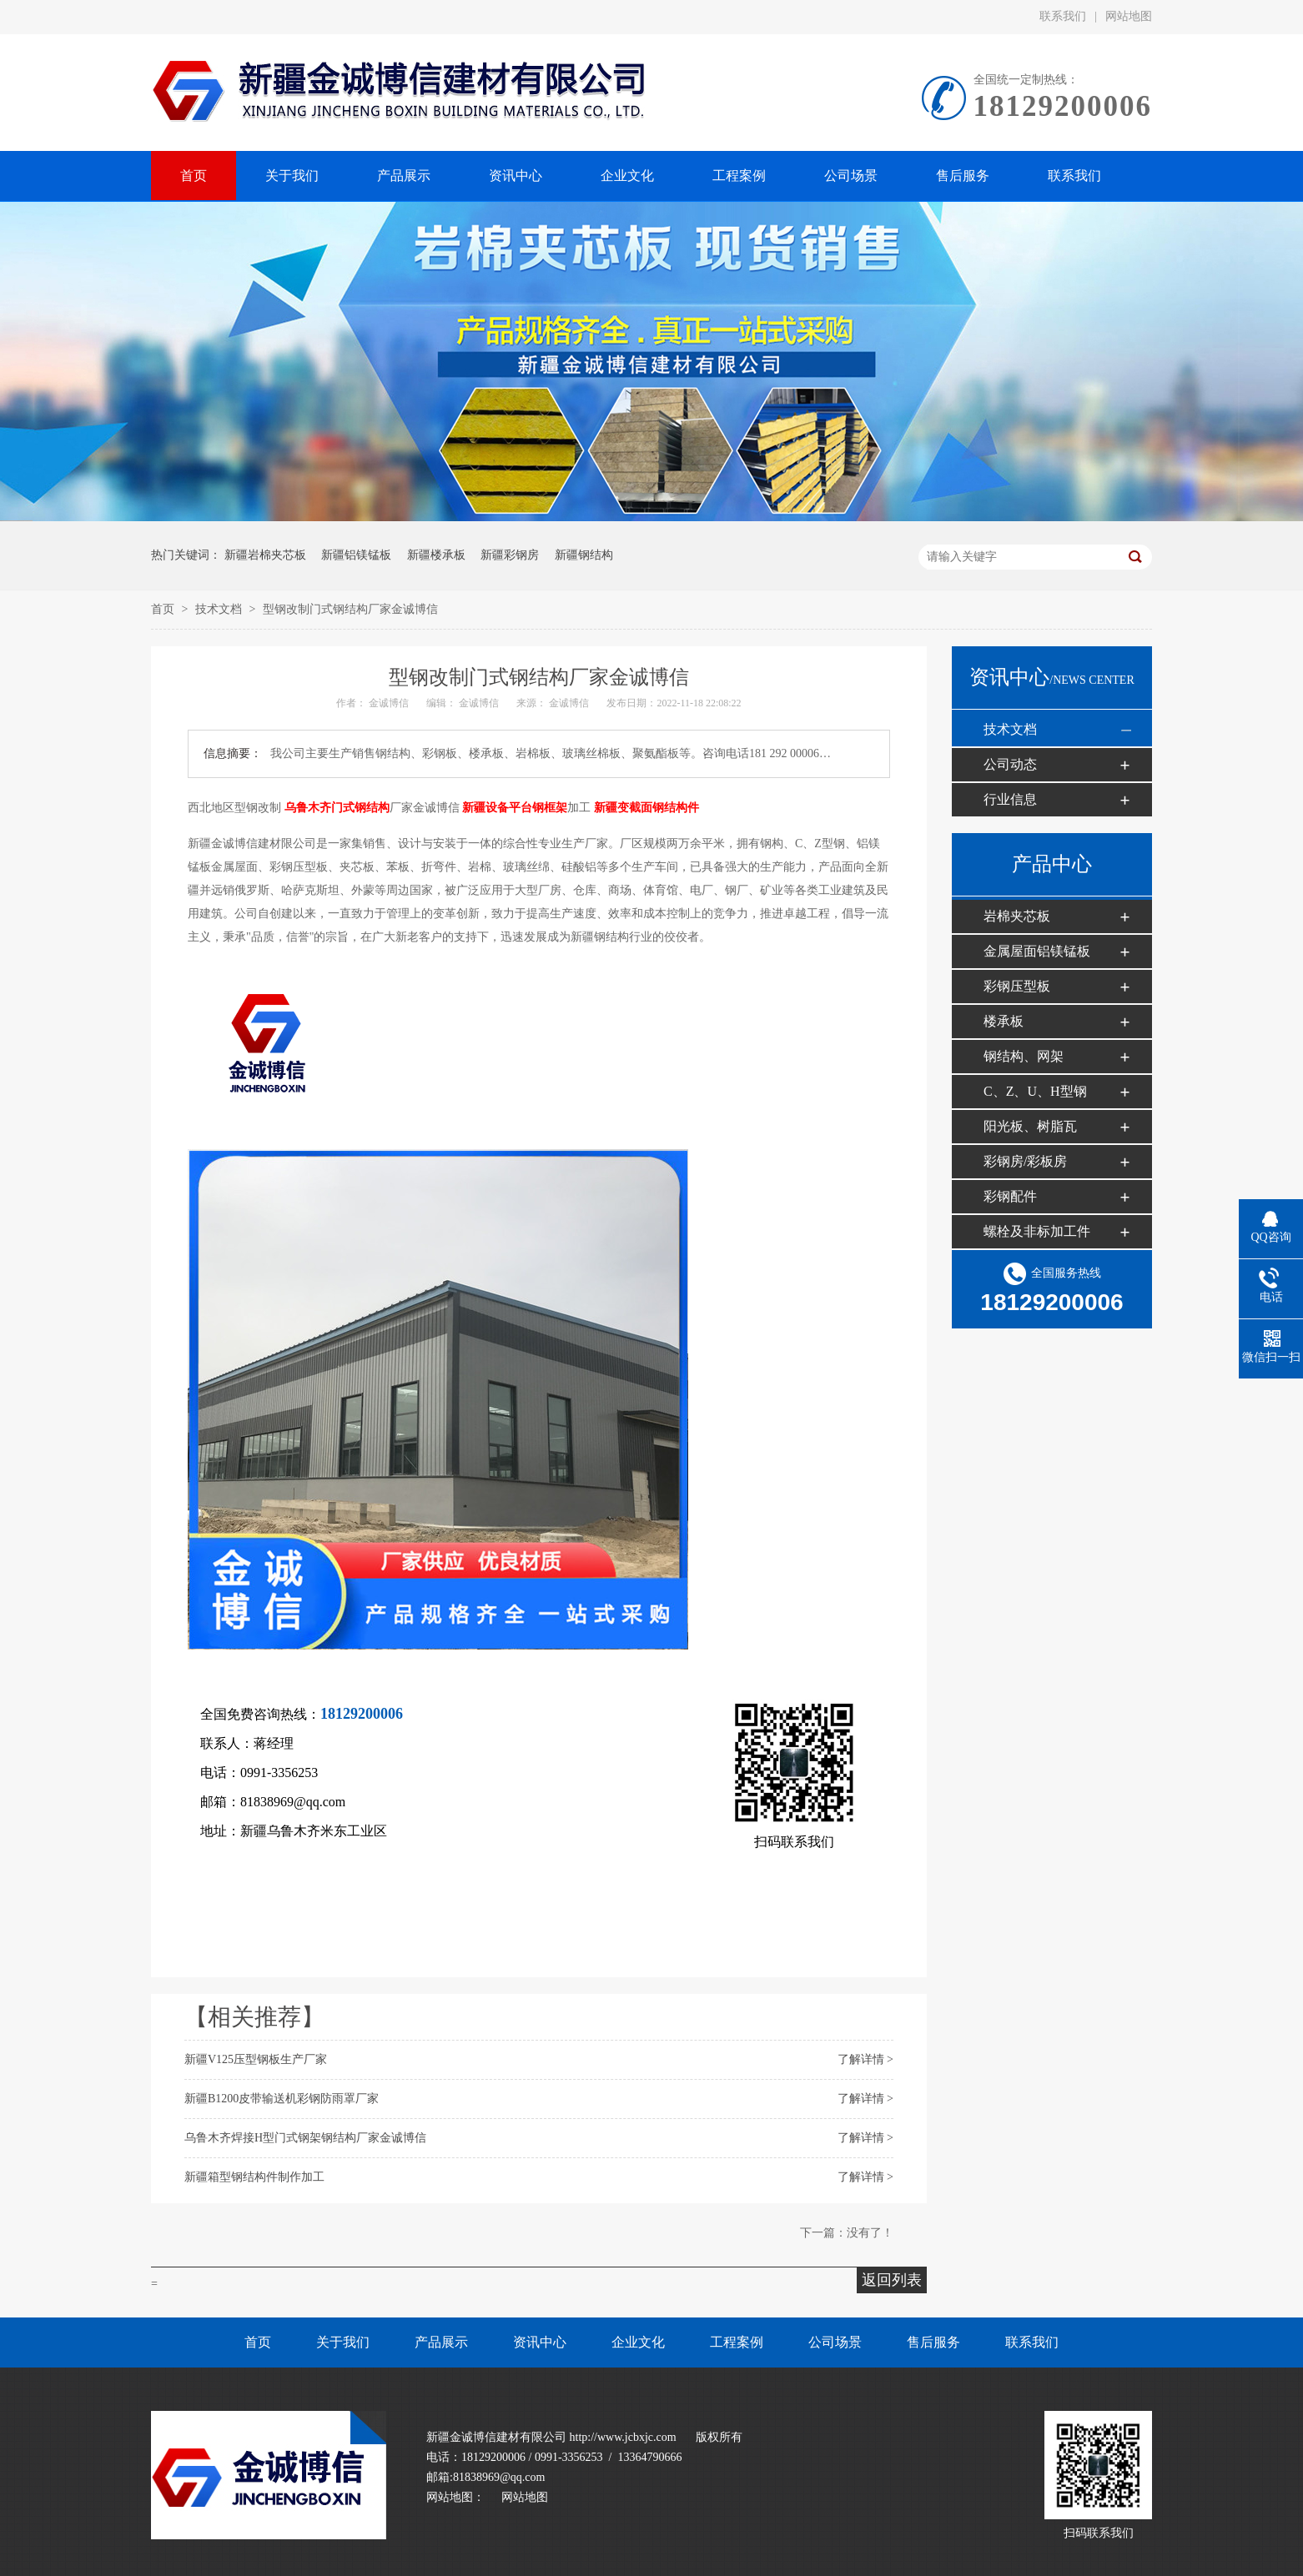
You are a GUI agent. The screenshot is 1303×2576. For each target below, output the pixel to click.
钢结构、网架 (1024, 1056)
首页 (164, 609)
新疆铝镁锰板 (356, 555)
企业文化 (638, 2342)
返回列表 (892, 2280)
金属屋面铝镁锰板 (1037, 951)
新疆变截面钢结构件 (646, 807)
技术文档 (220, 609)
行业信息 (1010, 799)
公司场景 (835, 2342)
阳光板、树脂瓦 (1030, 1126)
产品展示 (441, 2342)
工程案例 (736, 2342)
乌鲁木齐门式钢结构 (337, 807)
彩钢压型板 (1017, 986)
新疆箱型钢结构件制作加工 (254, 2177)
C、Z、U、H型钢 (1035, 1091)
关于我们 (343, 2342)
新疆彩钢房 (509, 555)
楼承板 (1004, 1021)
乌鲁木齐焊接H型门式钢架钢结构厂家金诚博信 (305, 2138)
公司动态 (1010, 764)
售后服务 (933, 2342)
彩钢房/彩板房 (1025, 1161)
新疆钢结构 (584, 555)
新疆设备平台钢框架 (514, 807)
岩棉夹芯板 (1017, 916)
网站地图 (1128, 16)
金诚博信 (389, 703)
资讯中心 (539, 2342)
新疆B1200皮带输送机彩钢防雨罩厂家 (281, 2098)
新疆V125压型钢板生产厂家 (255, 2059)
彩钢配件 (1010, 1196)
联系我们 (1062, 16)
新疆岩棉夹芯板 (265, 555)
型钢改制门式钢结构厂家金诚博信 (350, 609)
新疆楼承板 (436, 555)
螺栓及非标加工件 (1037, 1231)
